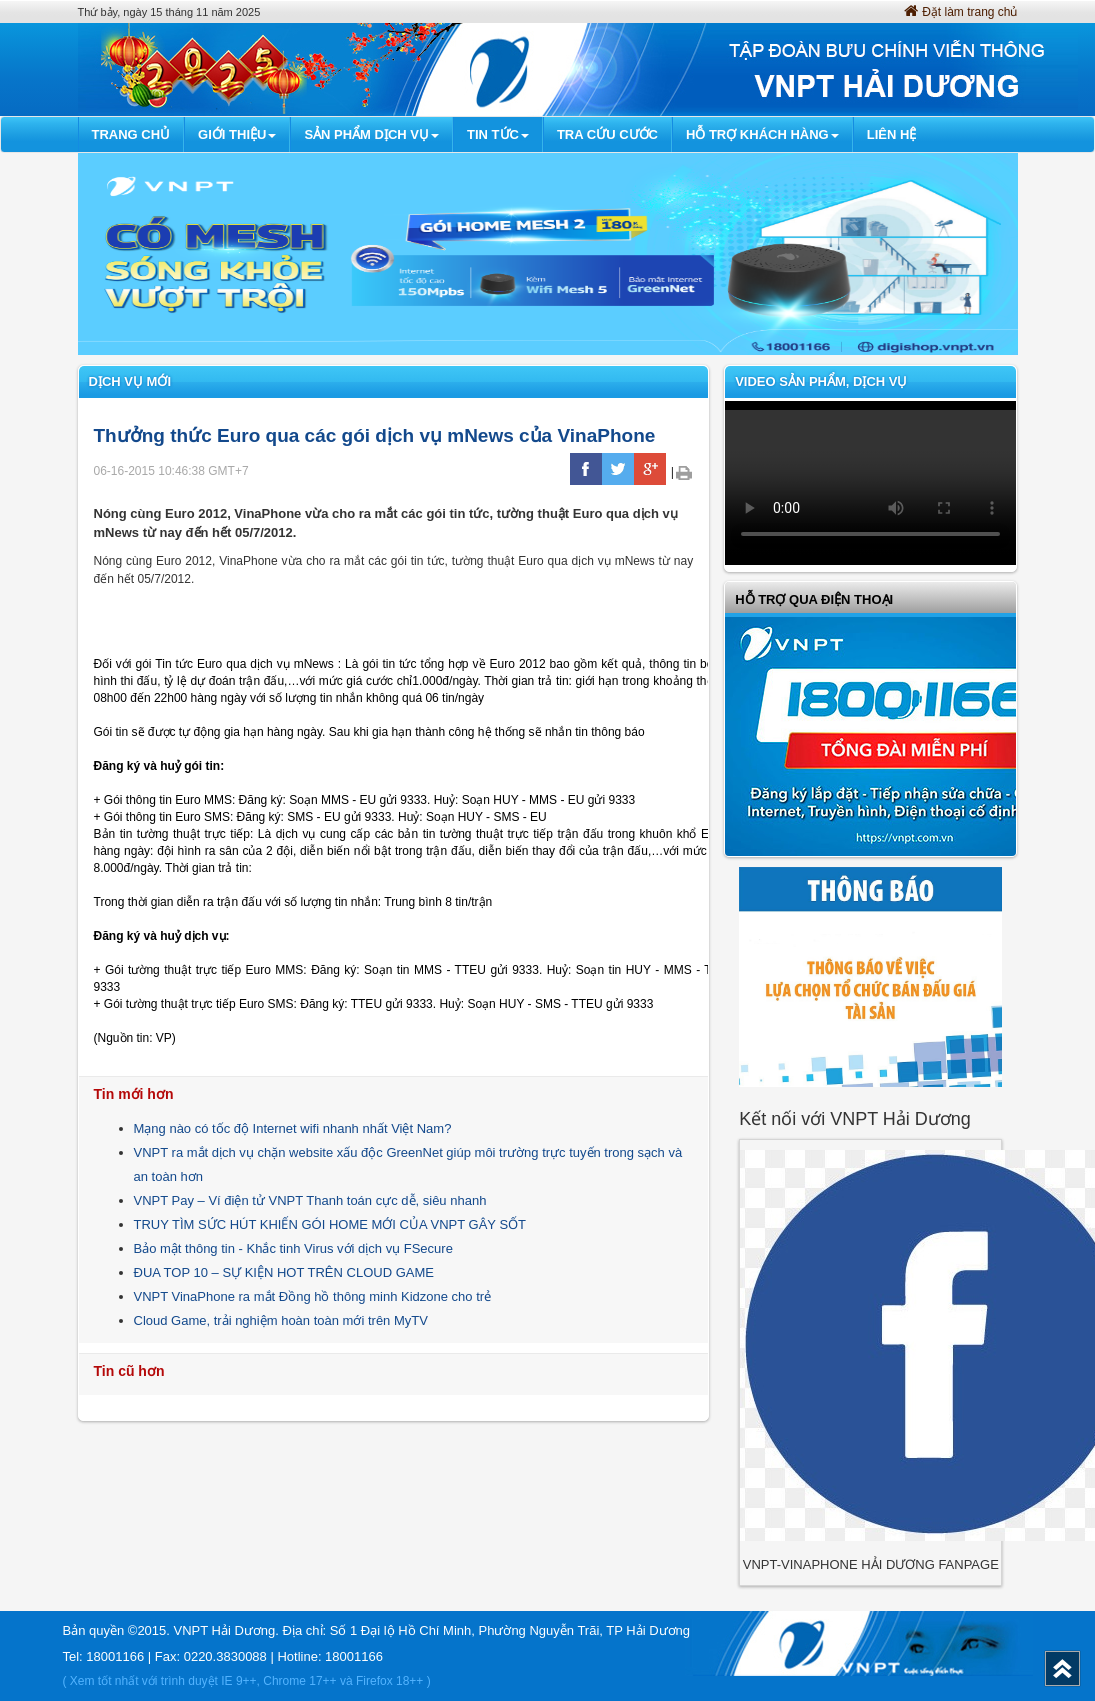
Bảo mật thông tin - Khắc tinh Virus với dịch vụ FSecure (293, 1248)
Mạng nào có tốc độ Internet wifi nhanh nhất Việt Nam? (293, 1128)
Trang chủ (131, 134)
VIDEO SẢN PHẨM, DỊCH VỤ (821, 381)
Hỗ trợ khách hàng (762, 134)
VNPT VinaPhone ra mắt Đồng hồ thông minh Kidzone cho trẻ (313, 1296)
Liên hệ (892, 134)
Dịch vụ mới (130, 381)
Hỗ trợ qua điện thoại (814, 599)
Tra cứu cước (607, 134)
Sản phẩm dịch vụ (371, 134)
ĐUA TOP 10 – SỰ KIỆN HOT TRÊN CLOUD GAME (284, 1272)
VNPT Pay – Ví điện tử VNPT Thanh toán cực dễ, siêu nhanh (310, 1200)
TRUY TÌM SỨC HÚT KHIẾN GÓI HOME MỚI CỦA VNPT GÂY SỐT (330, 1224)
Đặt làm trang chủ (960, 12)
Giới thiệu (237, 134)
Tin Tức (498, 134)
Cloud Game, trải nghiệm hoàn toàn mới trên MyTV (281, 1320)
